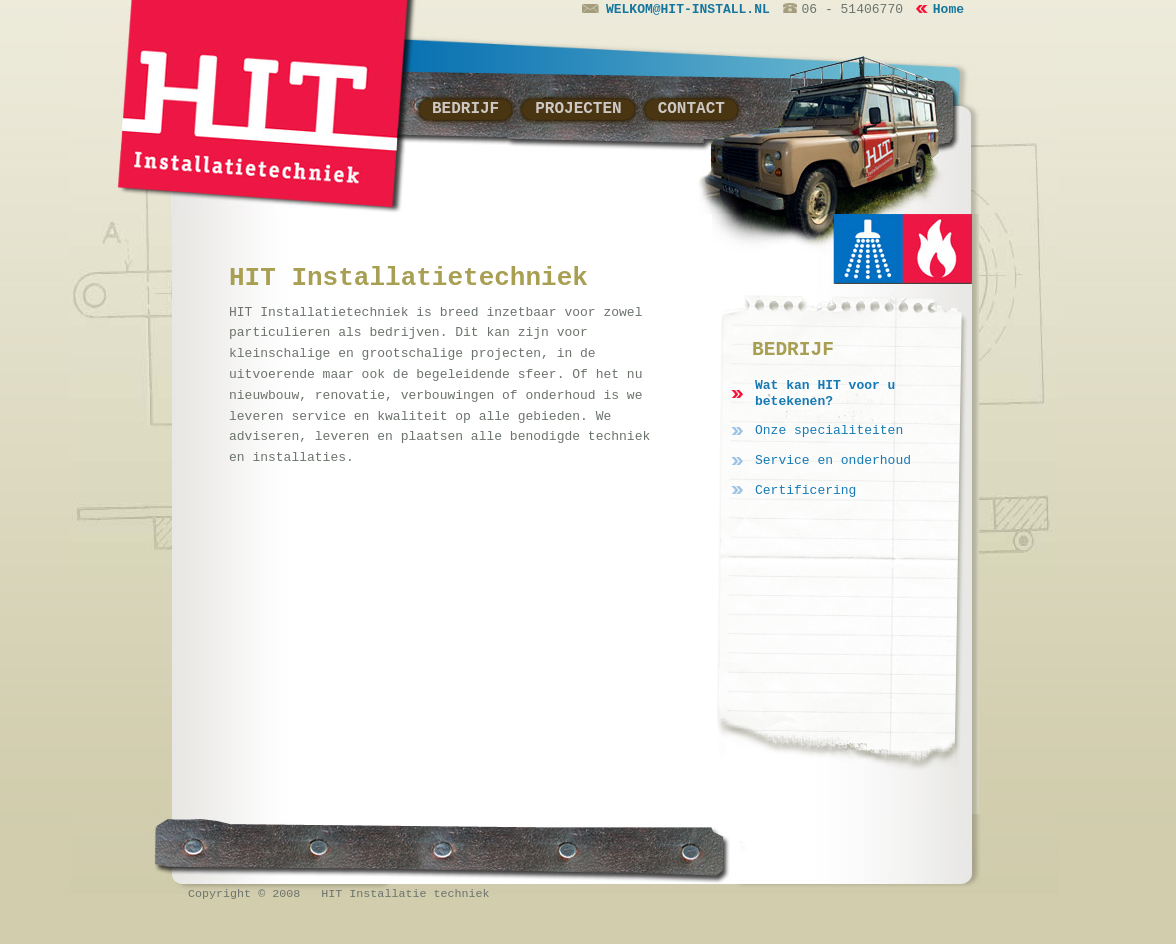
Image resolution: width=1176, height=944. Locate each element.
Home (948, 9)
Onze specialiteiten (829, 430)
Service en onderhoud (833, 460)
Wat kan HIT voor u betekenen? (825, 393)
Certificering (805, 490)
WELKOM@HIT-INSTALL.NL (676, 9)
